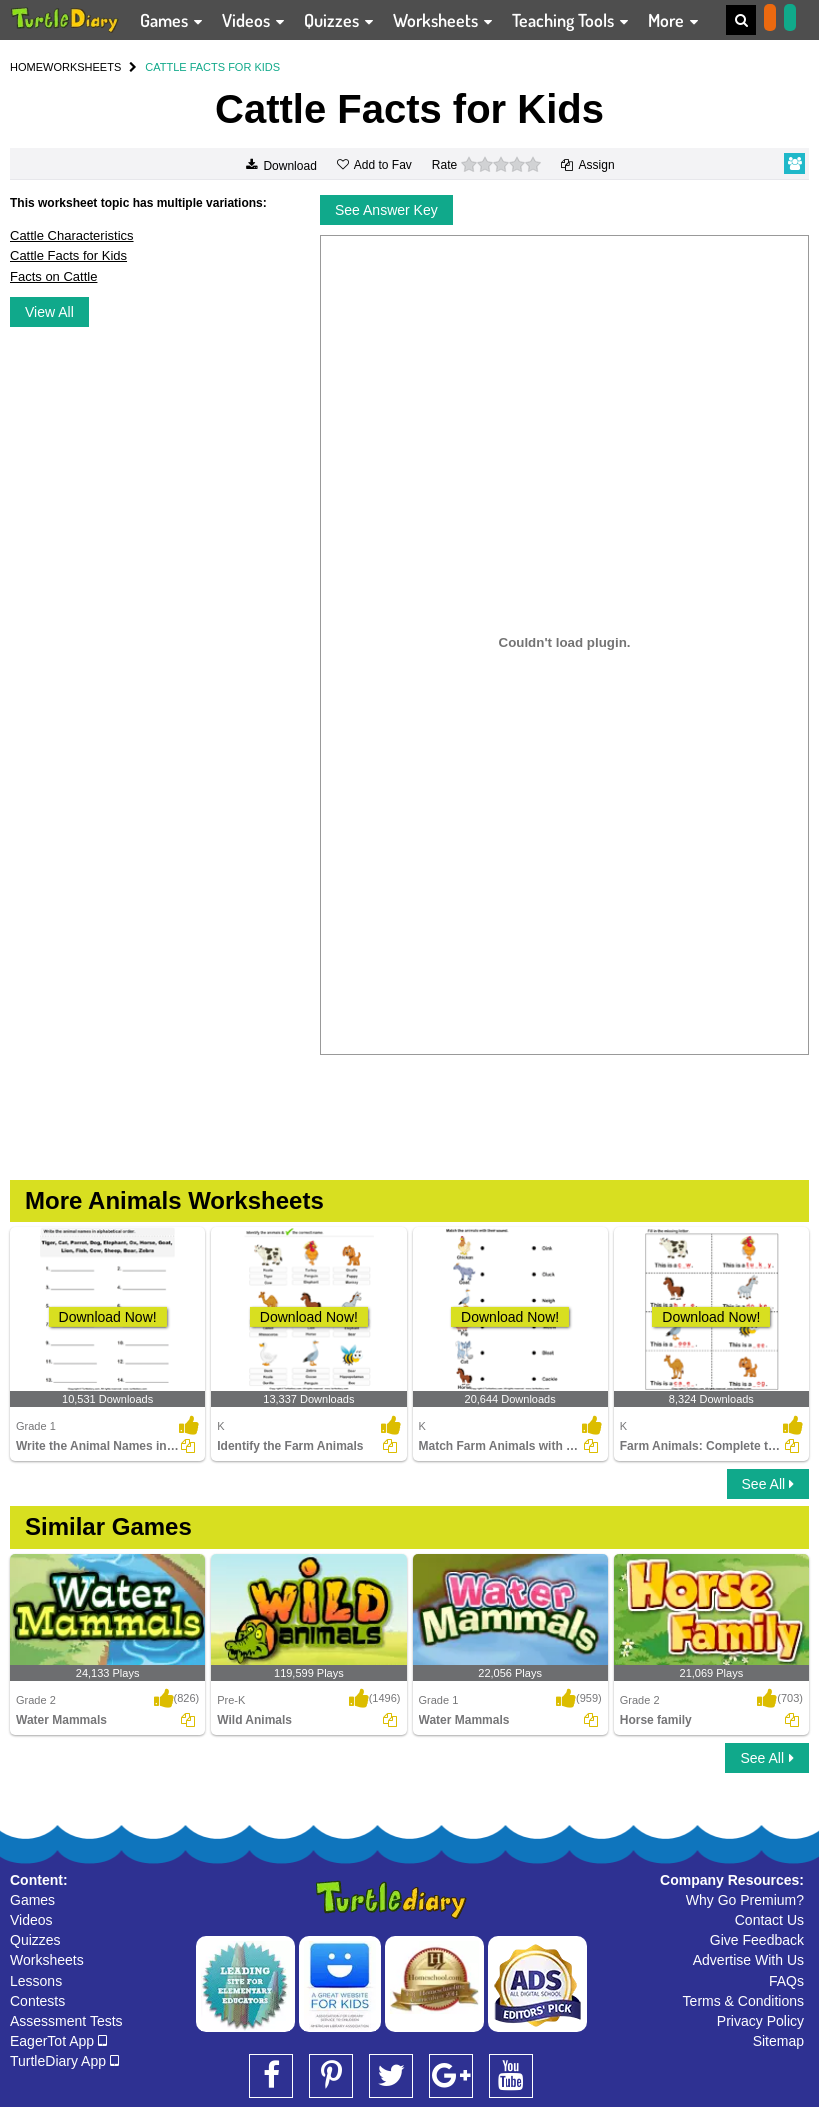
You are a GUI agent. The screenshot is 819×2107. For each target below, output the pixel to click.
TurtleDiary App (64, 2061)
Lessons (36, 1981)
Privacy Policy (760, 2021)
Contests (37, 2001)
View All (49, 312)
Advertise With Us (748, 1960)
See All (768, 1484)
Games (32, 1900)
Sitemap (778, 2041)
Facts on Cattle (53, 276)
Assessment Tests (66, 2021)
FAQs (786, 1981)
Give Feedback (757, 1940)
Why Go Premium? (745, 1900)
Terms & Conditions (743, 2001)
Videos (31, 1920)
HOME (26, 67)
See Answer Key (386, 210)
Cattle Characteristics (72, 235)
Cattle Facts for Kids (68, 255)
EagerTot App (58, 2041)
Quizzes (35, 1940)
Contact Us (769, 1920)
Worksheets (47, 1960)
